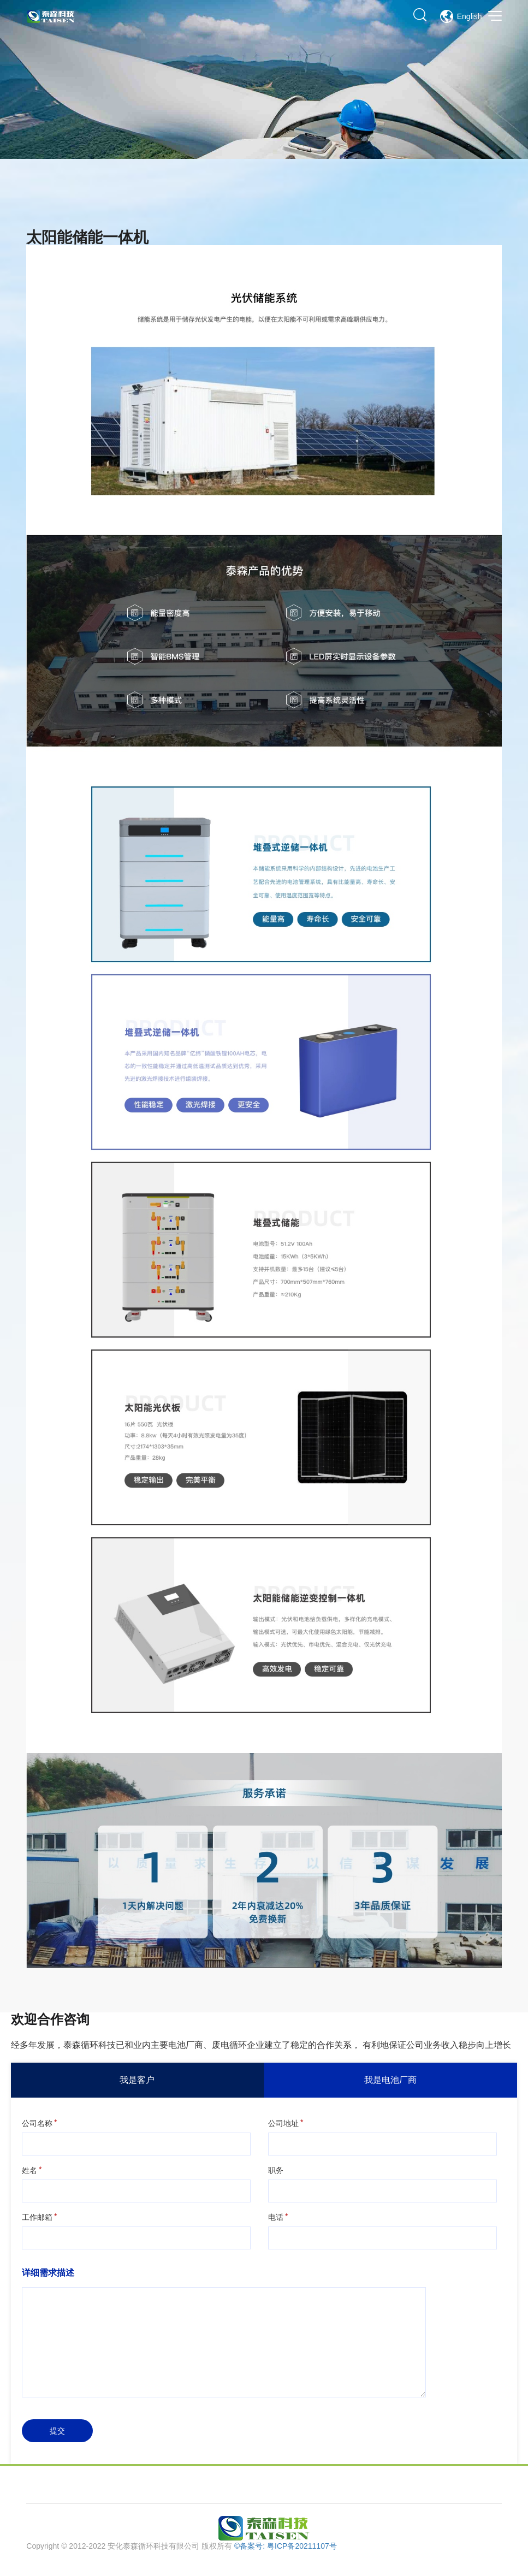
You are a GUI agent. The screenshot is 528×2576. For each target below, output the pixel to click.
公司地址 (283, 2123)
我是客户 (137, 2080)
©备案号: (250, 2546)
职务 (275, 2170)
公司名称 (37, 2123)
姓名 (29, 2170)
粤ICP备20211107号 (302, 2546)
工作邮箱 (37, 2217)
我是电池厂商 (390, 2080)
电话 (275, 2217)
